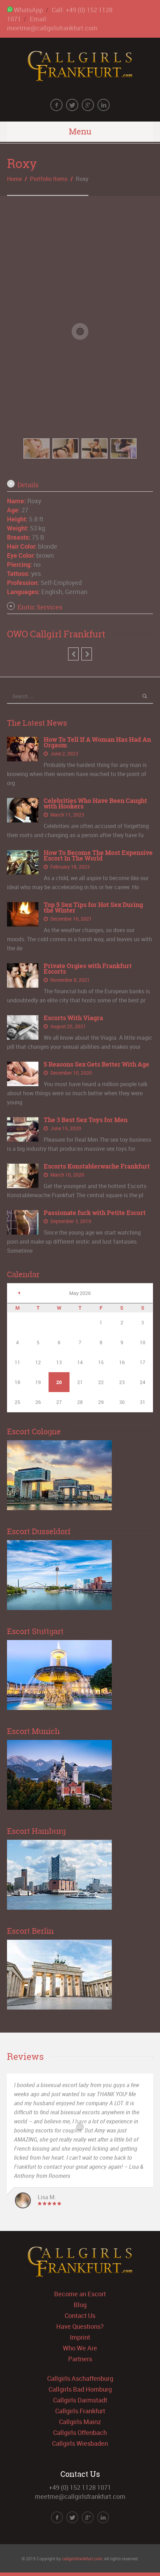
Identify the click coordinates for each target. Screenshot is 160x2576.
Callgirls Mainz (80, 2421)
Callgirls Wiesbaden (80, 2443)
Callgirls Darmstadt (80, 2400)
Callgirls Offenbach (80, 2432)
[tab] (80, 485)
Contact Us (80, 2315)
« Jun (19, 1292)
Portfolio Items (48, 179)
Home (14, 179)
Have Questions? (80, 2326)
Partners (80, 2359)
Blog (80, 2304)
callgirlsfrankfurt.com (82, 2558)
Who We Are (80, 2348)
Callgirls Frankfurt (80, 2411)
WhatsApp (25, 10)
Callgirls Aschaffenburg (80, 2378)
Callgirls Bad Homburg (80, 2389)
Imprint (80, 2337)
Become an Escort (80, 2294)
